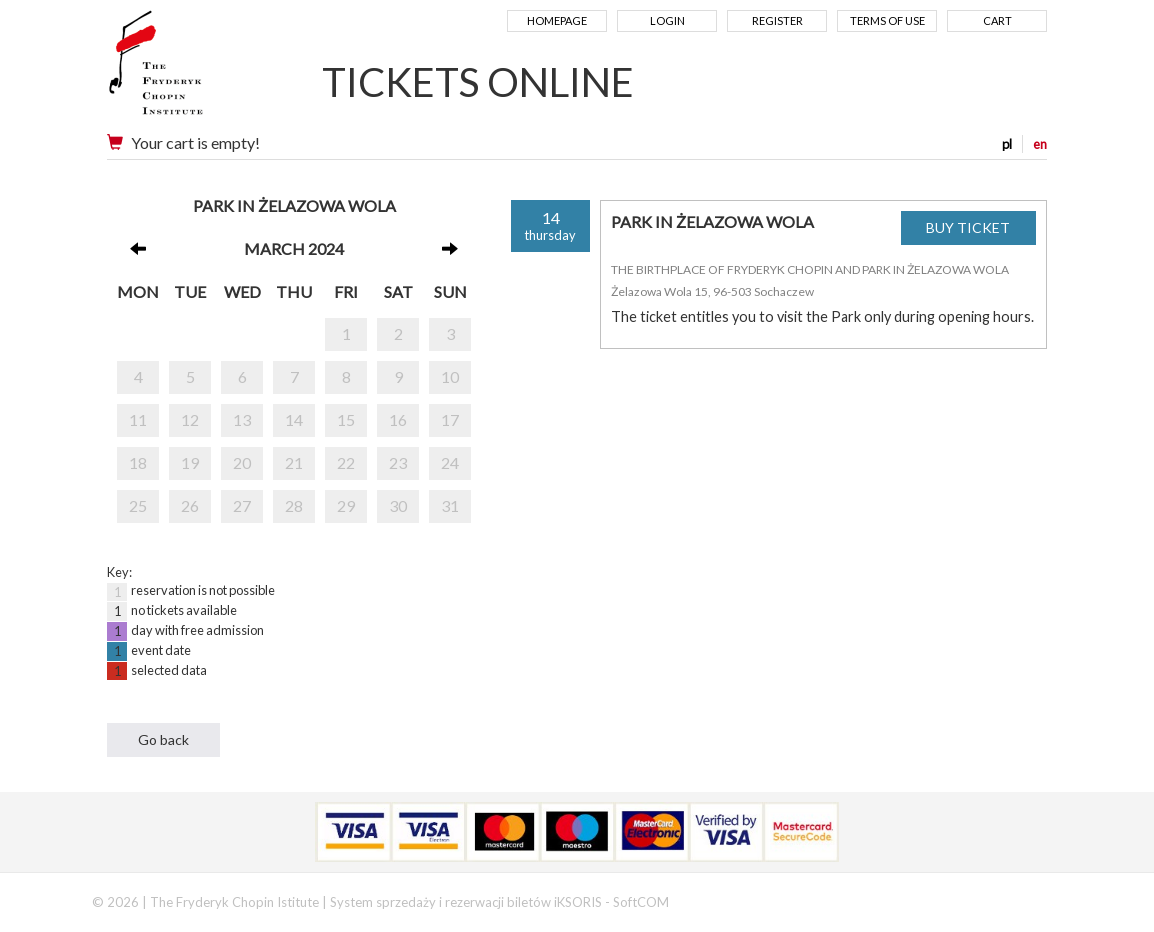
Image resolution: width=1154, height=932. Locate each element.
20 (242, 462)
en (1040, 144)
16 (398, 419)
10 (450, 376)
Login (667, 20)
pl (1007, 144)
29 (346, 505)
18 (138, 462)
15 (346, 419)
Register (777, 20)
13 (242, 419)
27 (242, 505)
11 (138, 419)
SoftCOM (641, 902)
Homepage (557, 20)
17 (450, 419)
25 (138, 505)
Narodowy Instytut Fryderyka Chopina (194, 70)
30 (398, 505)
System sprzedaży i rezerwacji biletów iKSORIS (466, 902)
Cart (997, 20)
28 (294, 505)
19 (190, 462)
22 (346, 462)
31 (450, 505)
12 (190, 419)
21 (294, 462)
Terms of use (887, 20)
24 (450, 462)
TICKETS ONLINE (478, 82)
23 (398, 462)
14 (294, 419)
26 (190, 505)
